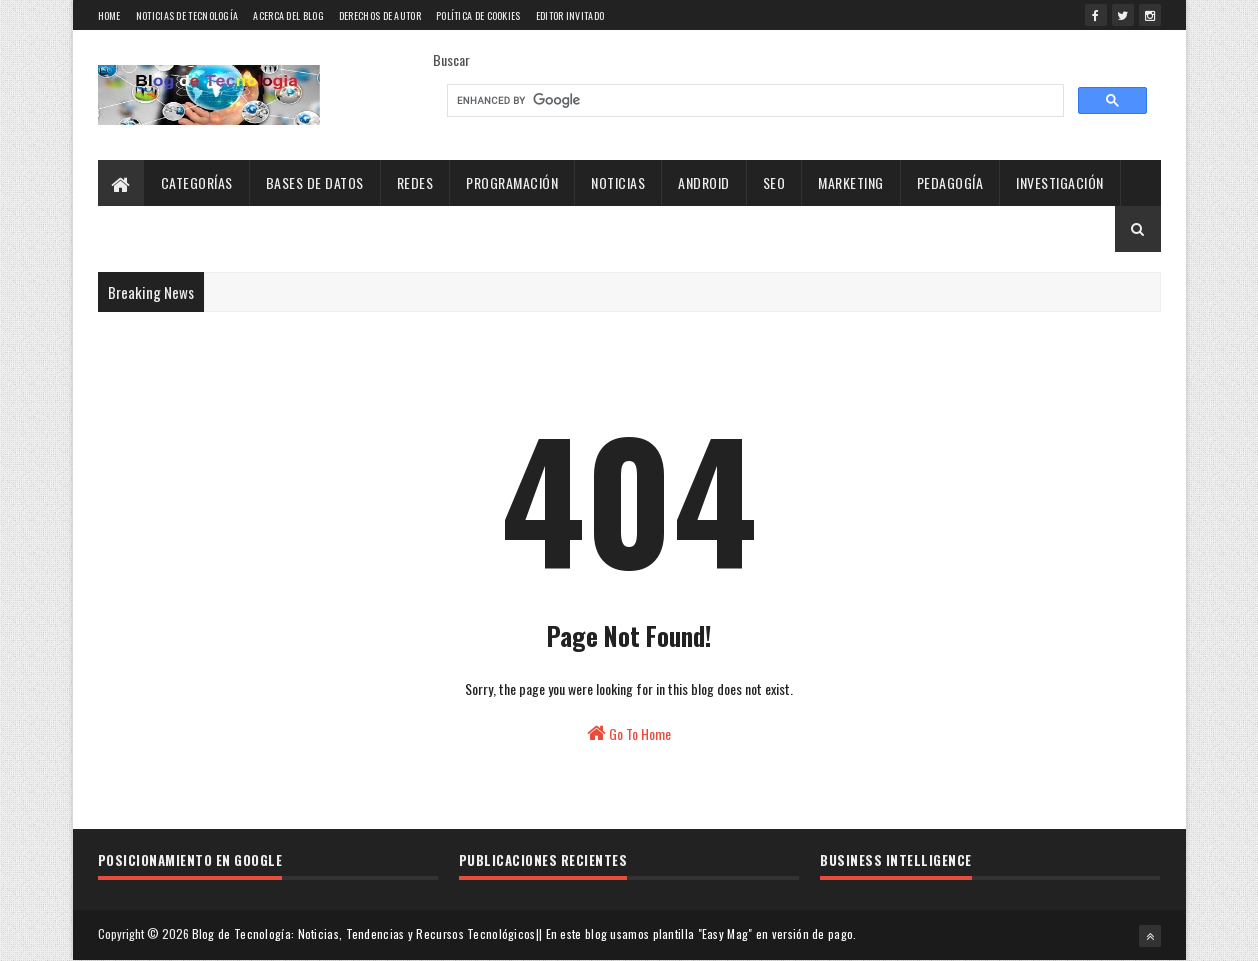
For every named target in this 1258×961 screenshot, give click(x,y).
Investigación (1060, 182)
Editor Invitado (570, 15)
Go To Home (629, 733)
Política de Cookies (478, 15)
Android (704, 182)
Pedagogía (950, 182)
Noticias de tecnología (187, 15)
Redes (415, 182)
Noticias (618, 182)
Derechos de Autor (380, 15)
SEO (774, 182)
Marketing (851, 182)
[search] (753, 101)
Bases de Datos (315, 182)
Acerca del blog (288, 15)
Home (109, 15)
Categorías (197, 182)
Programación (512, 182)
